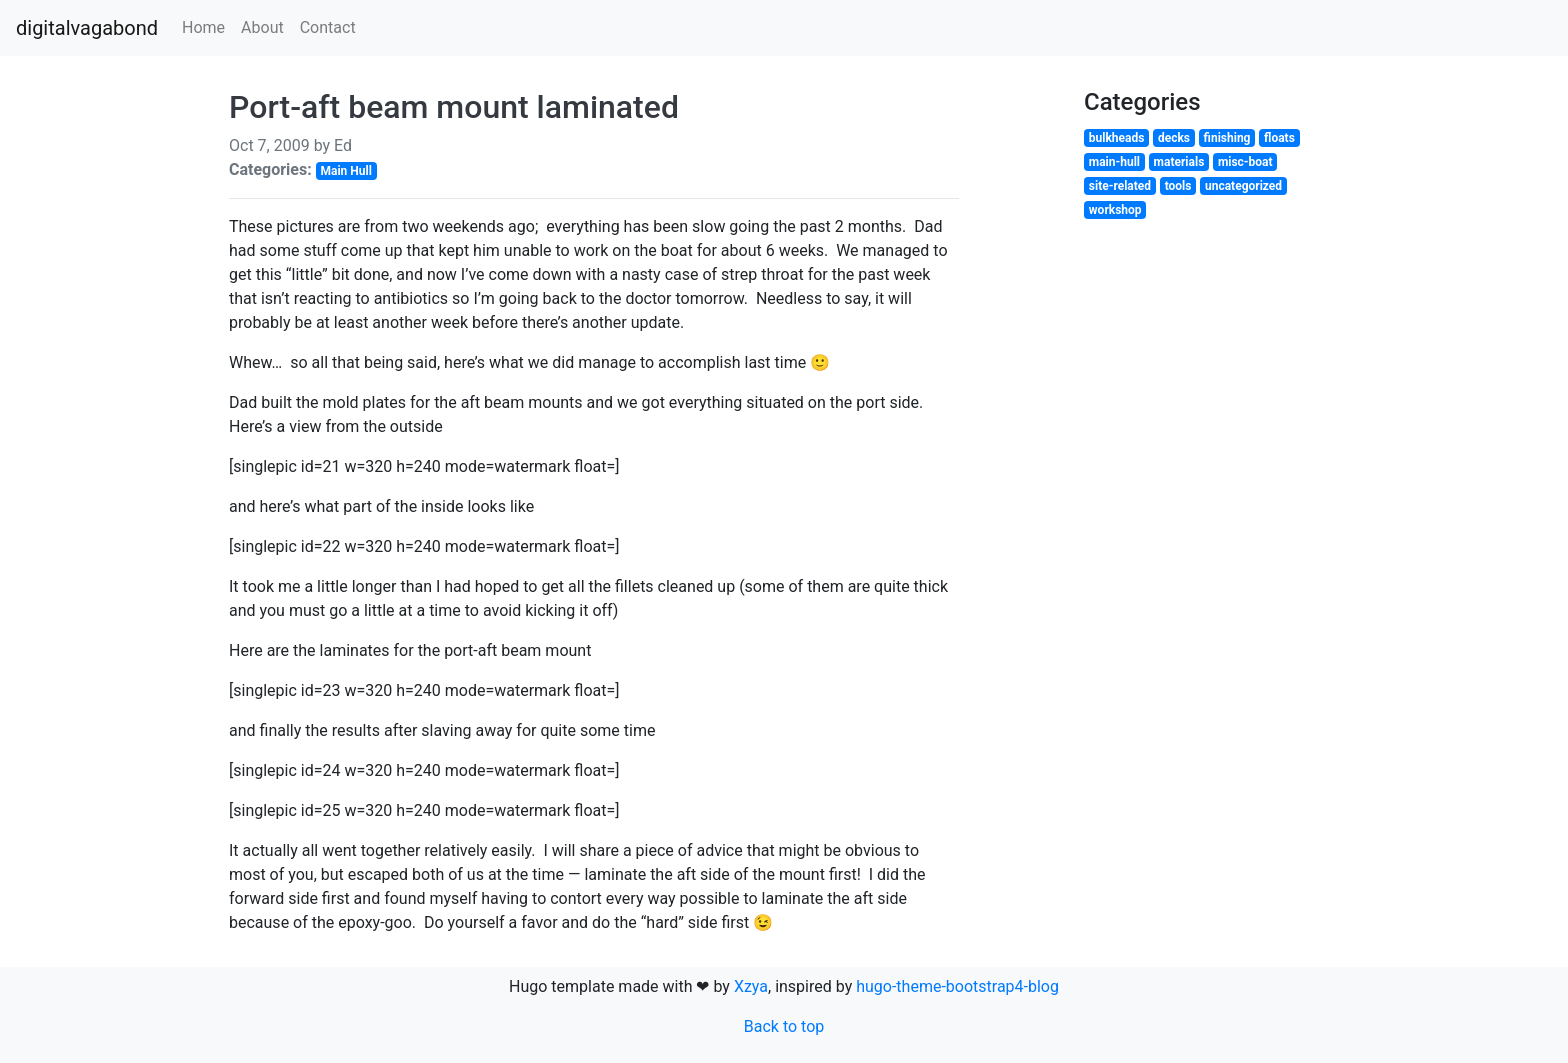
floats (1279, 138)
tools (1178, 186)
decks (1174, 138)
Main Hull (345, 171)
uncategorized (1243, 186)
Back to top (784, 1026)
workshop (1115, 210)
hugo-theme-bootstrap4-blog (957, 986)
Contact (328, 27)
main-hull (1114, 162)
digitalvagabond (87, 28)
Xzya (751, 986)
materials (1179, 162)
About (262, 27)
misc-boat (1245, 162)
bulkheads (1117, 138)
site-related (1120, 186)
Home (203, 27)
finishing (1227, 138)
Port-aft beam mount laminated (454, 107)
